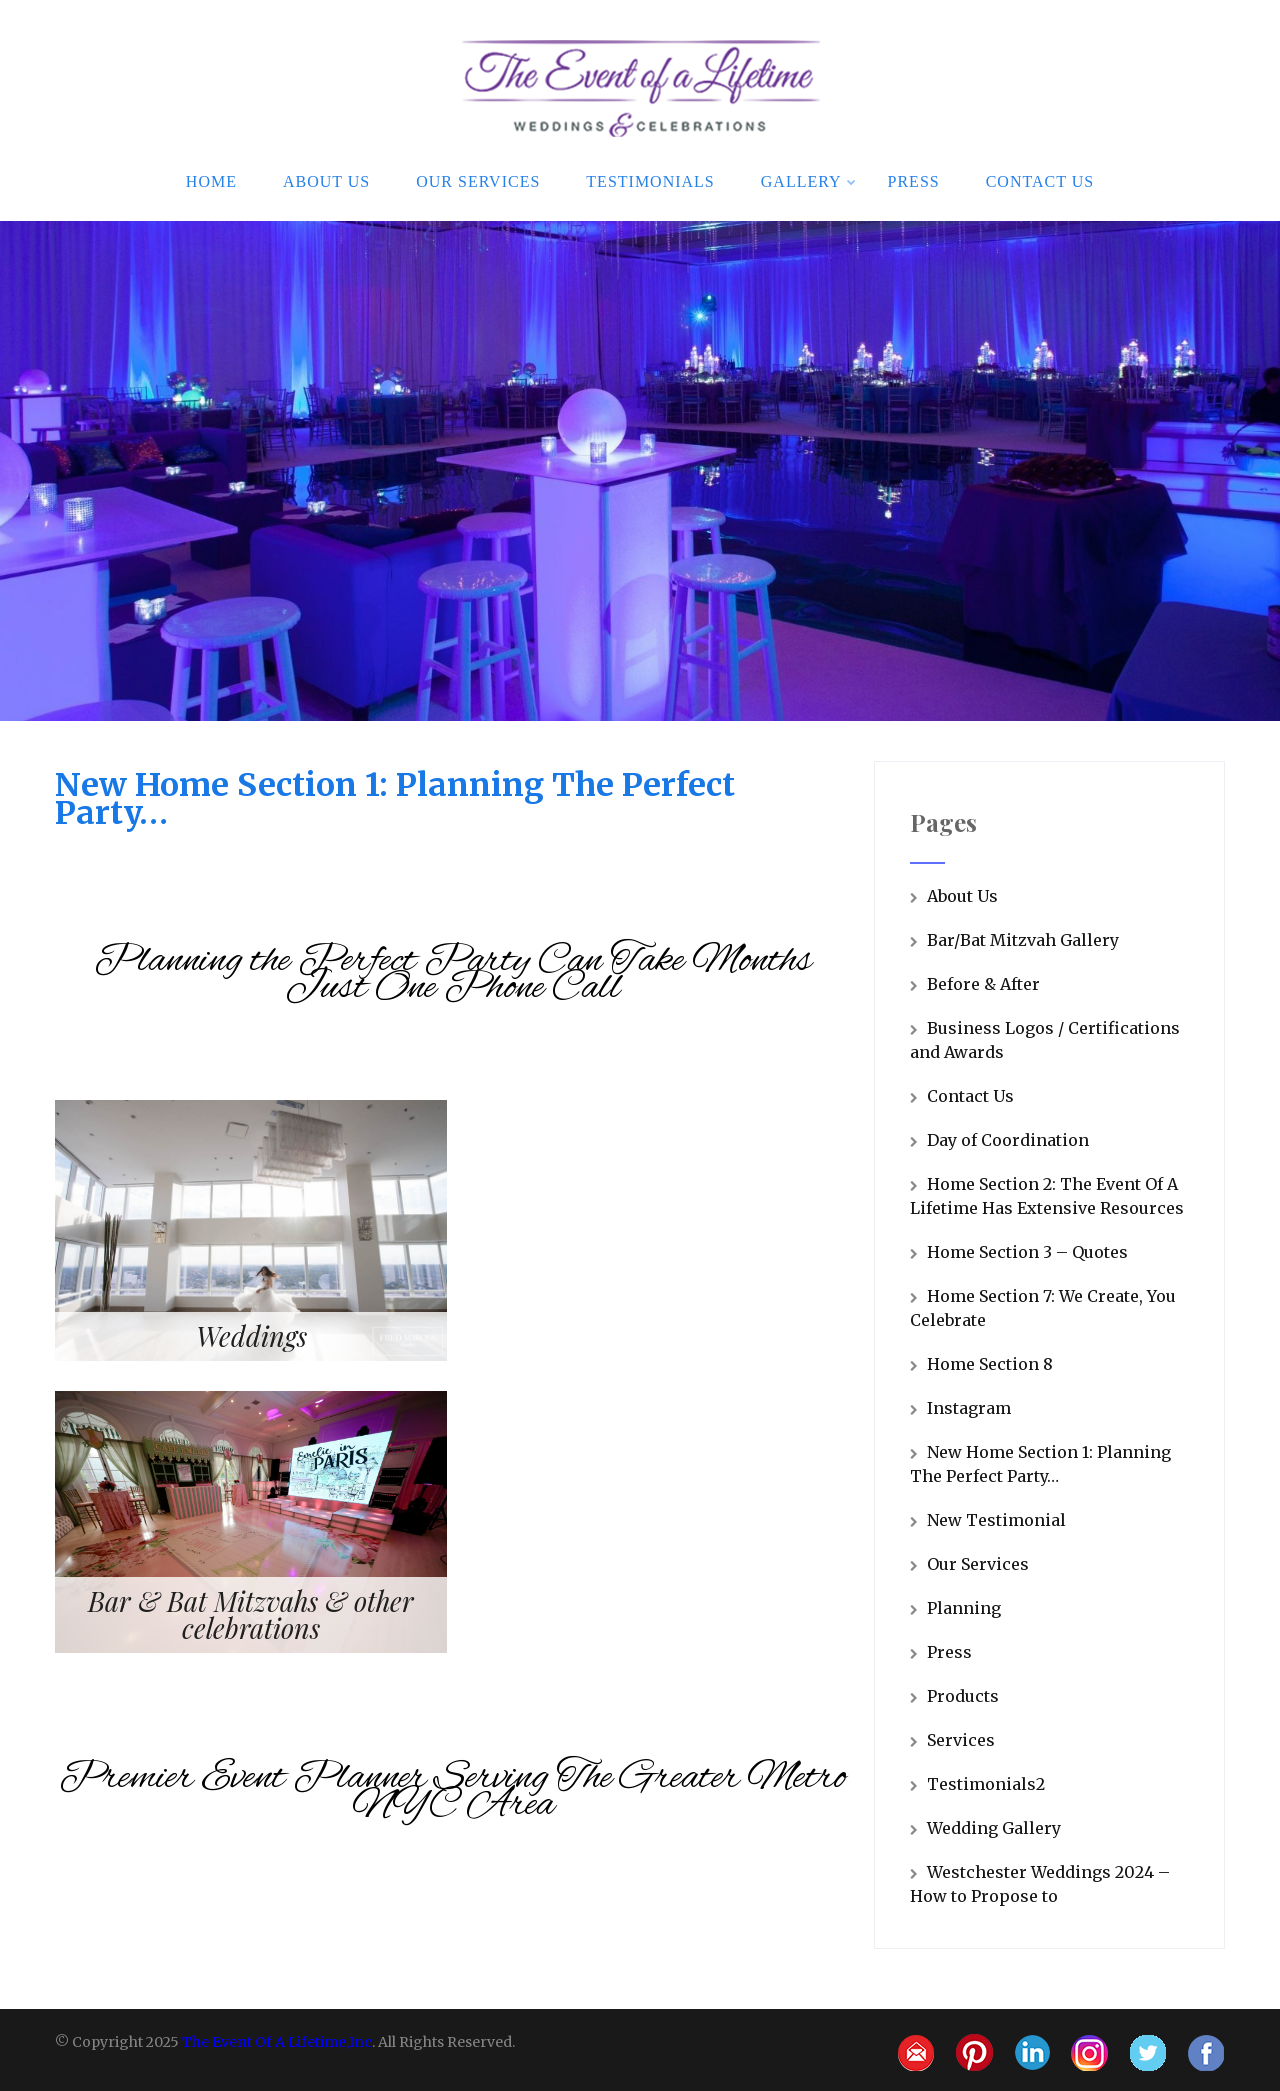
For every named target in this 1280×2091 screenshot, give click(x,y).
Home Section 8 (990, 1364)
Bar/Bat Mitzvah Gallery (1023, 940)
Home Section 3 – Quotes (1027, 1252)
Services (961, 1740)
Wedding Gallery (994, 1828)
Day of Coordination (1008, 1140)
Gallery (809, 181)
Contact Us (1040, 181)
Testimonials (650, 181)
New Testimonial (996, 1520)
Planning (964, 1608)
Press (914, 181)
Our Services (478, 181)
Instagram (969, 1408)
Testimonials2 (986, 1784)
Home (211, 181)
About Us (326, 181)
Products (963, 1696)
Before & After (983, 984)
